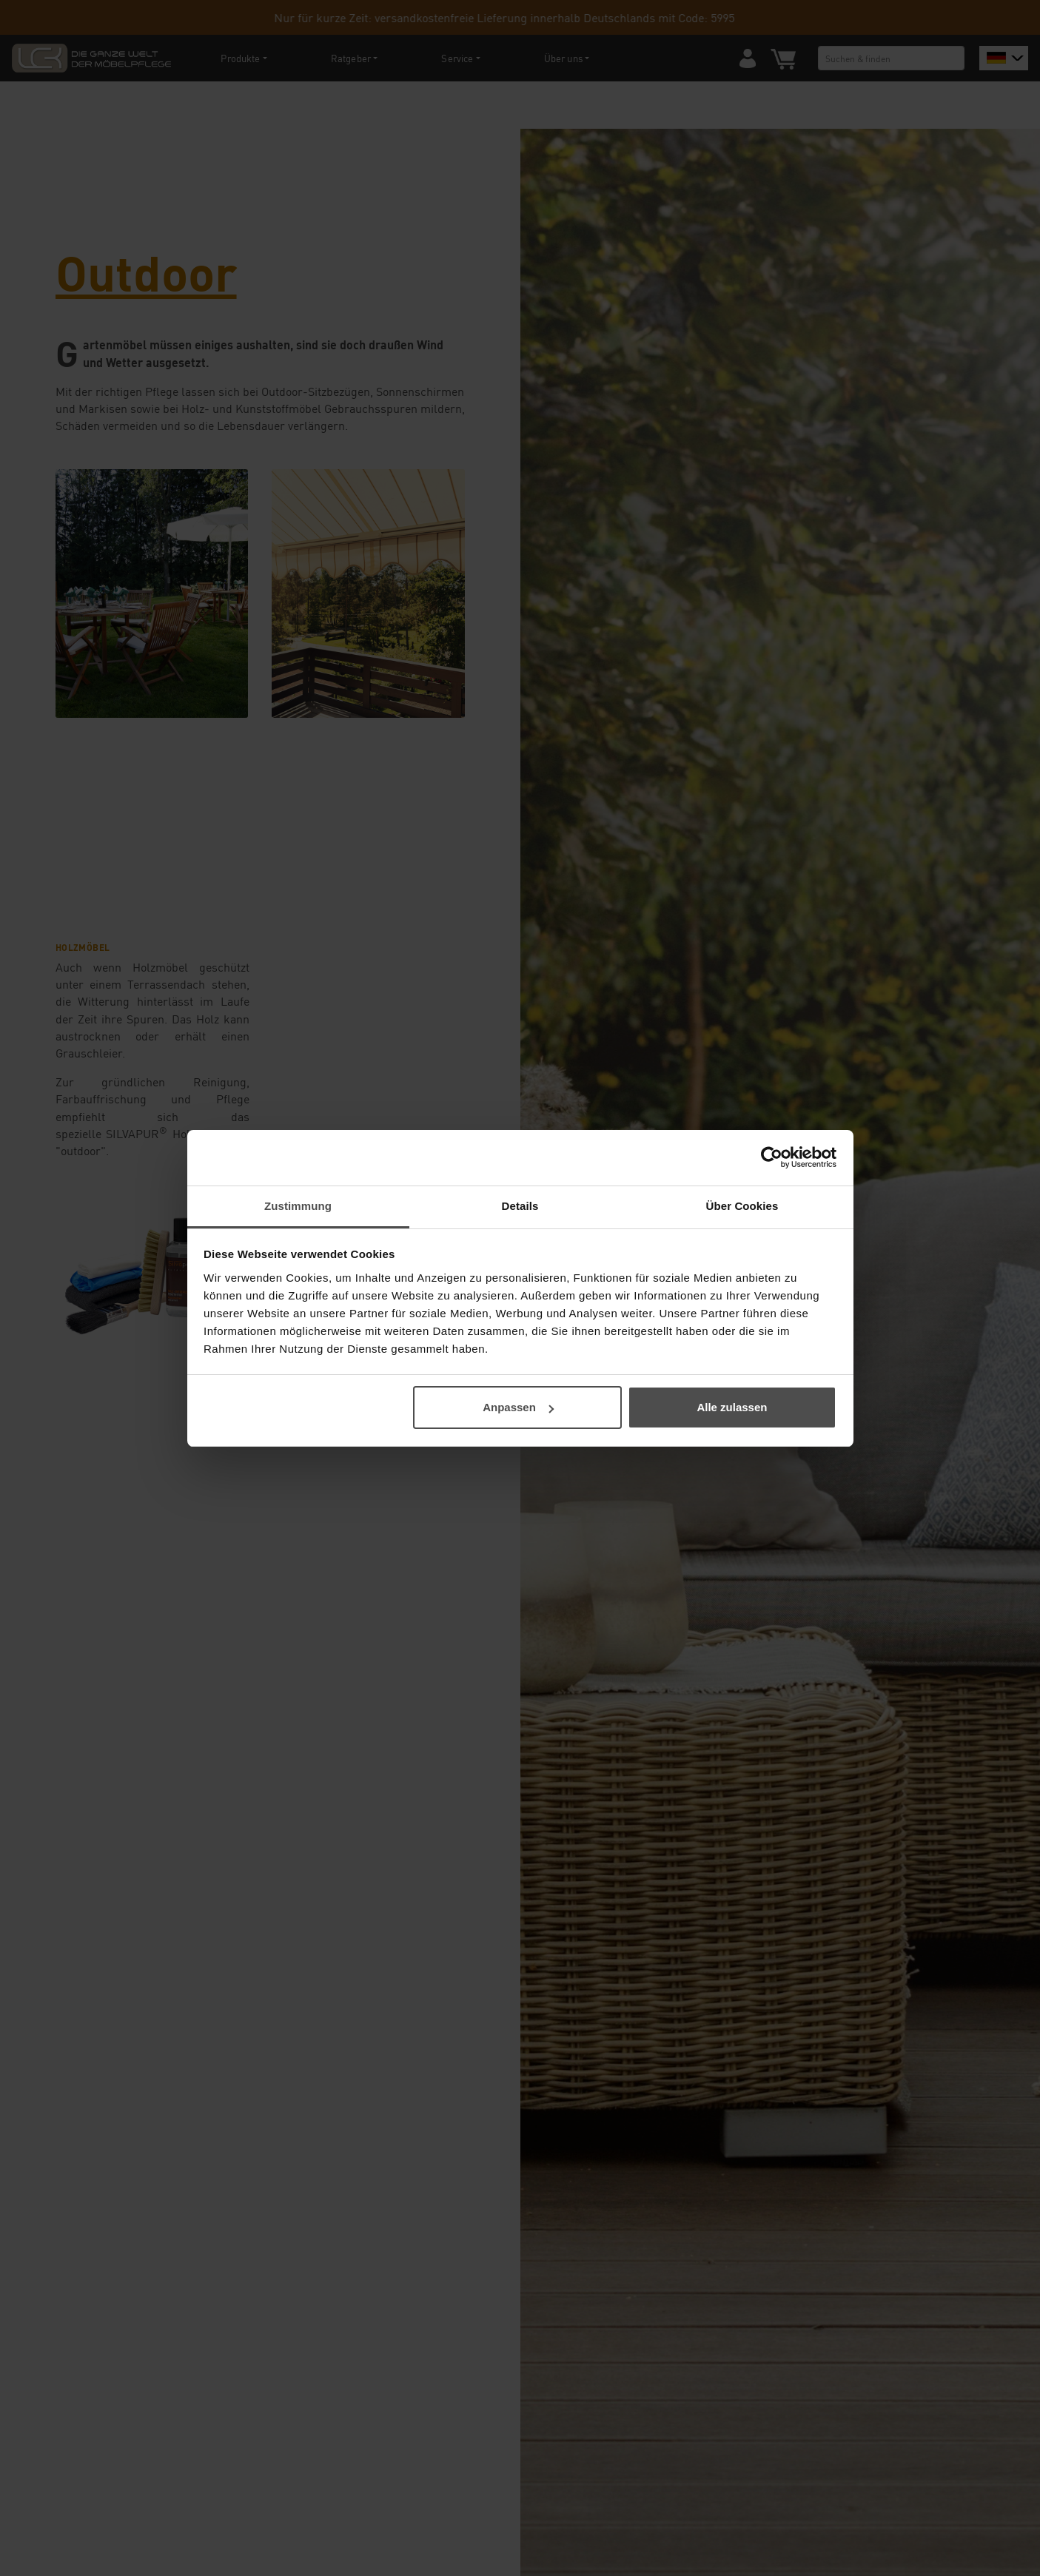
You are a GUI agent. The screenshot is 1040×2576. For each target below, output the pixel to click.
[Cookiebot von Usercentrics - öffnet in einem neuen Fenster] (771, 1157)
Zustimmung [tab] (298, 1206)
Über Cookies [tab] (742, 1206)
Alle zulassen (732, 1407)
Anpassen (518, 1407)
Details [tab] (520, 1206)
